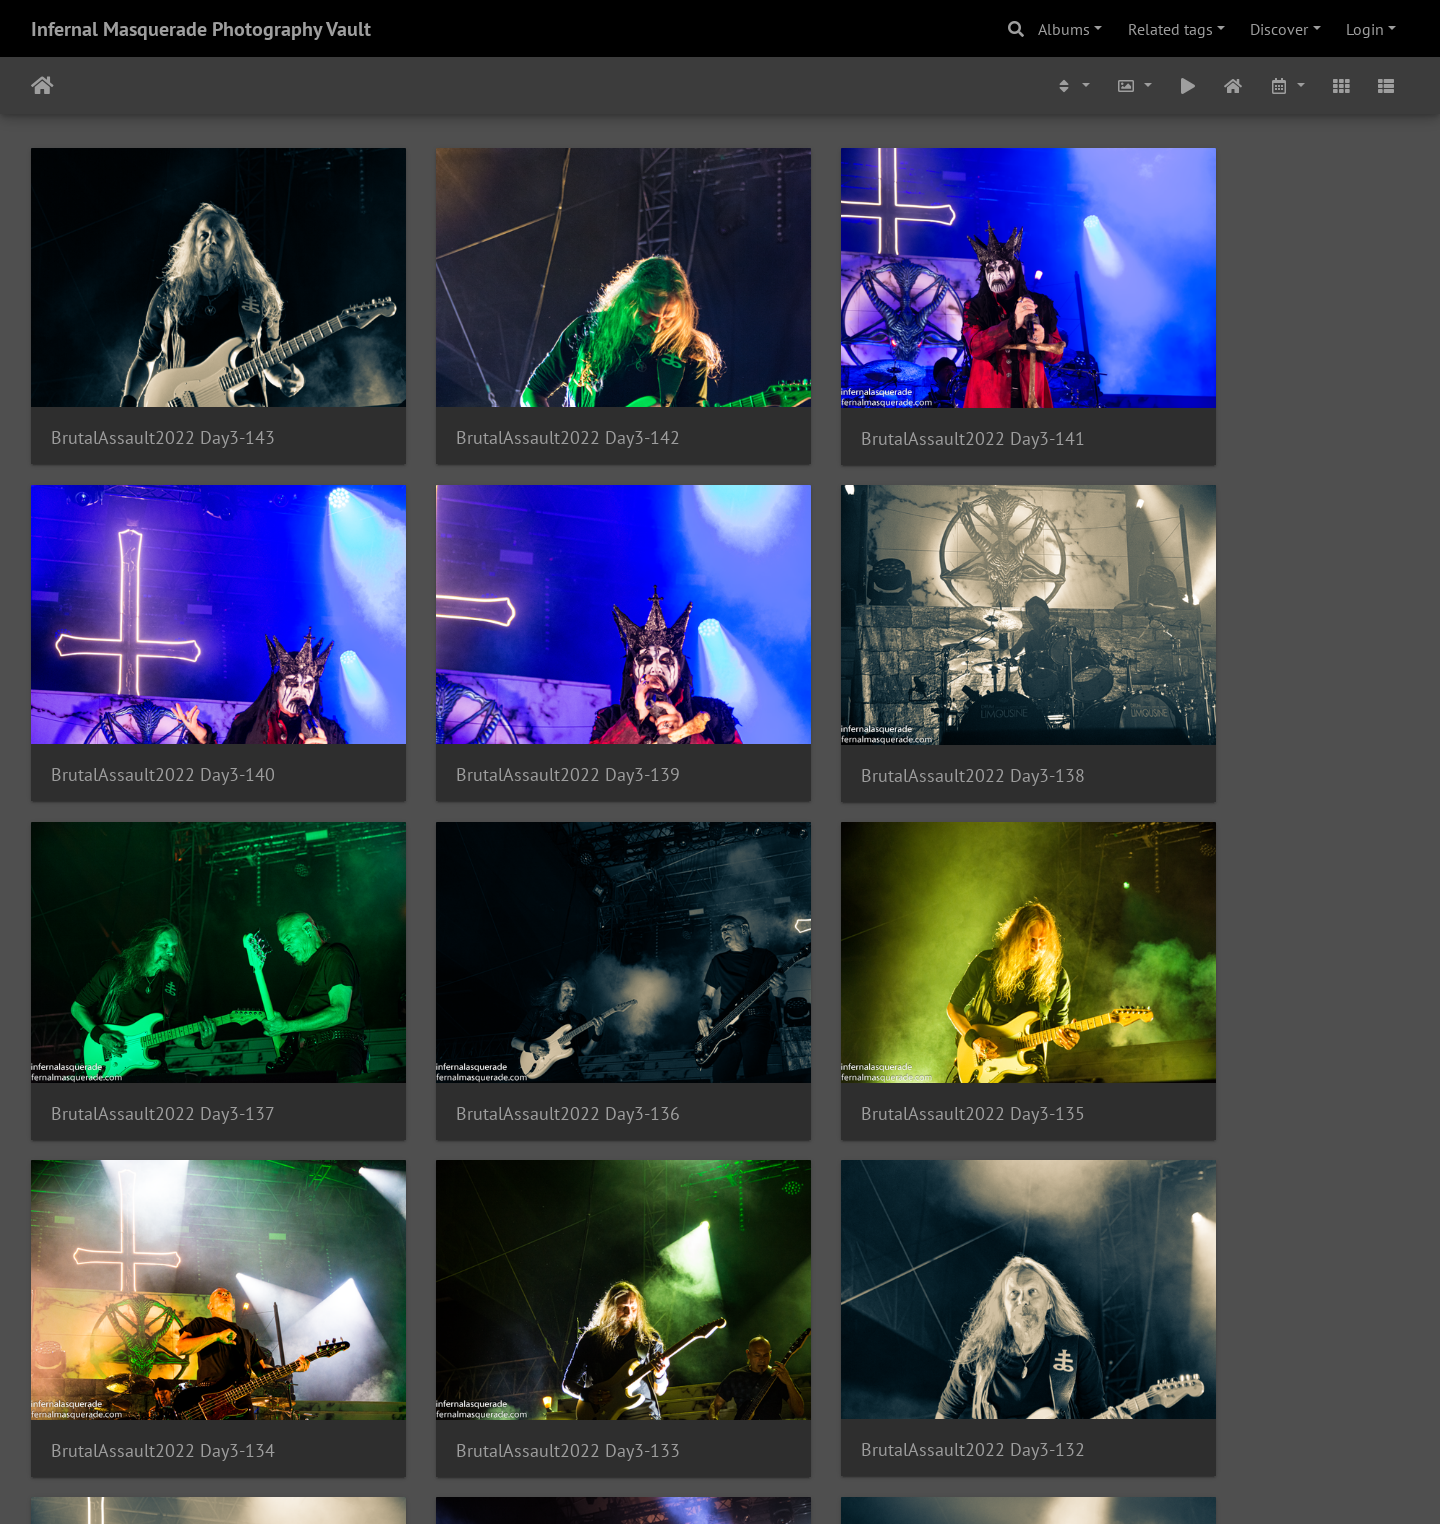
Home (42, 86)
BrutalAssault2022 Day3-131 (163, 1303)
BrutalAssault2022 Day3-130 (515, 1303)
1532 (942, 1406)
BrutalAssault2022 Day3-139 (163, 701)
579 (769, 1406)
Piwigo (761, 1482)
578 (710, 1406)
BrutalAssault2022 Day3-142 (515, 400)
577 (651, 1406)
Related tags (1170, 29)
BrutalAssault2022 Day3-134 (515, 1002)
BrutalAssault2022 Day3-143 (163, 400)
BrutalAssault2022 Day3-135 (163, 1002)
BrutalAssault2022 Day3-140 (1219, 400)
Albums (1064, 29)
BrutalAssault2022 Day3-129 (867, 1302)
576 (592, 1406)
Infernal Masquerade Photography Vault (201, 29)
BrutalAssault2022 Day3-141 (867, 401)
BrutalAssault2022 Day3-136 (1219, 702)
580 (828, 1406)
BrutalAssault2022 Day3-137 (867, 702)
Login (1365, 29)
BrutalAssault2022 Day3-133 (867, 1002)
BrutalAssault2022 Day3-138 (515, 702)
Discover (1279, 29)
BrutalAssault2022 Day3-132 (1219, 1001)
